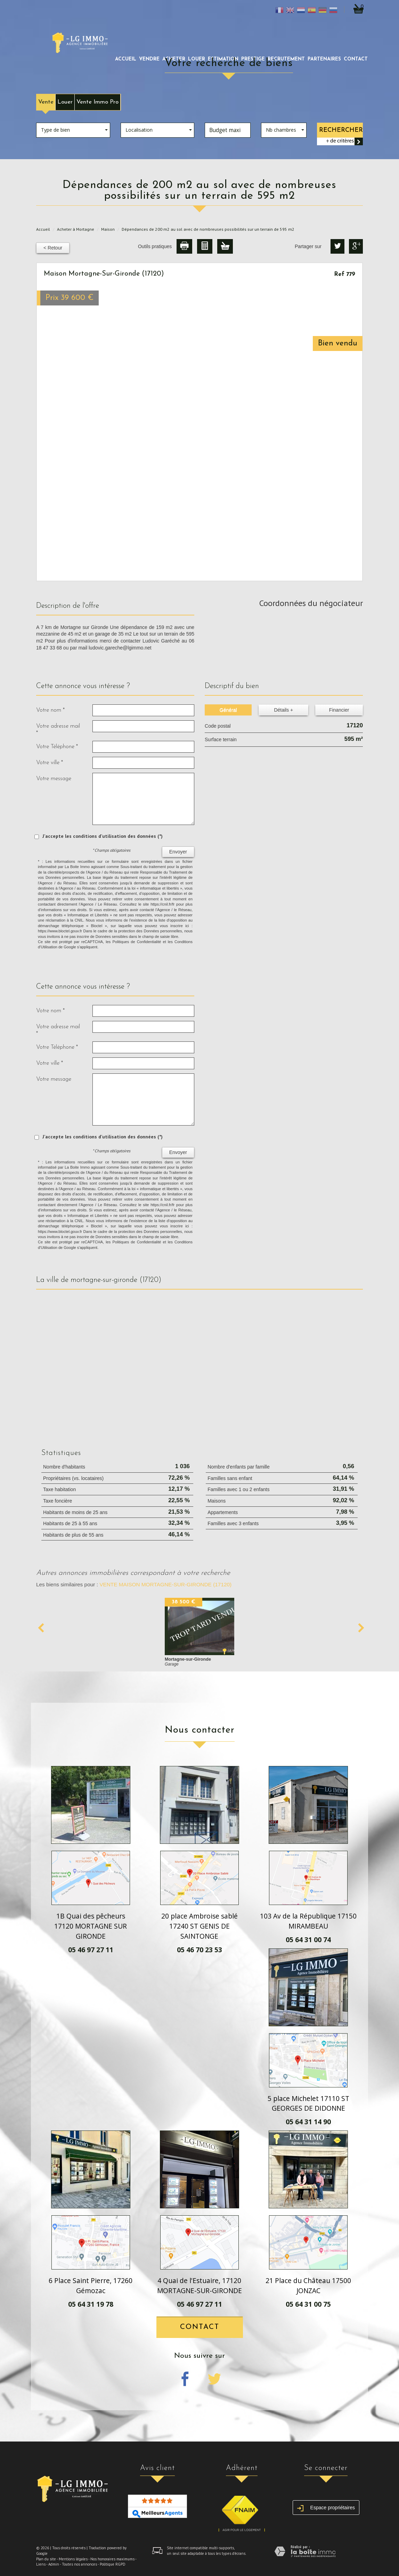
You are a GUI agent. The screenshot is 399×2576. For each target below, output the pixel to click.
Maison (108, 229)
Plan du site (46, 2559)
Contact (356, 59)
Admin (53, 2564)
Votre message (53, 779)
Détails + (283, 710)
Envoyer (178, 851)
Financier (339, 710)
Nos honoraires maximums (112, 2559)
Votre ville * (49, 763)
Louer (65, 102)
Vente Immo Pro (97, 102)
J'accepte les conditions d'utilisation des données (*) (102, 836)
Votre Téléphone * (57, 747)
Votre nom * (50, 710)
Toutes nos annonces (79, 2564)
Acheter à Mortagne (75, 229)
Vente (46, 102)
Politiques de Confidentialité (136, 942)
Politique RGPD (112, 2564)
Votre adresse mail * (58, 729)
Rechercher (341, 130)
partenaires (324, 59)
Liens (41, 2564)
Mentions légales (73, 2559)
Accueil (125, 59)
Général (228, 710)
